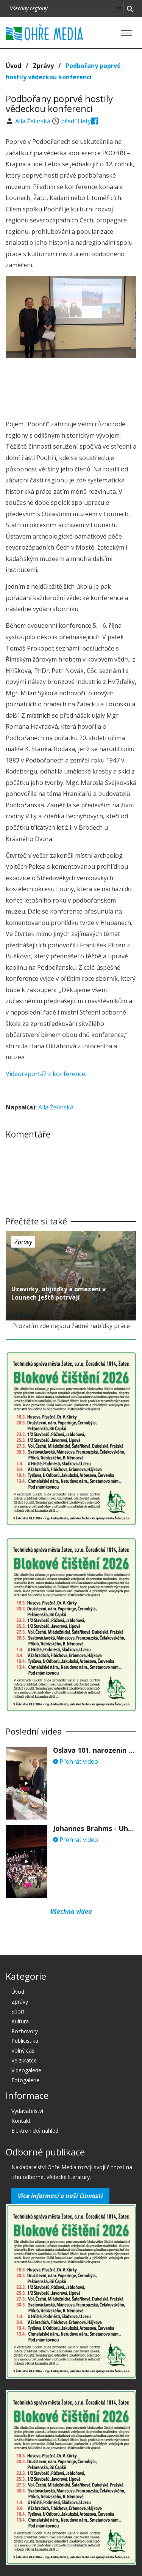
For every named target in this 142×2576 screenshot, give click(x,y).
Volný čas (22, 2050)
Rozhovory (24, 2031)
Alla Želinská (33, 121)
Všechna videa (71, 1911)
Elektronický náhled (34, 2130)
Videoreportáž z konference (45, 1074)
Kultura (20, 2021)
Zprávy (43, 65)
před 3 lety (76, 121)
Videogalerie (26, 2070)
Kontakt (21, 2120)
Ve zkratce (24, 2060)
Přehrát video (75, 1761)
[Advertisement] (71, 387)
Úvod (13, 65)
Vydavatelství (27, 2110)
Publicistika (24, 2040)
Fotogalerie (25, 2080)
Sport (18, 2011)
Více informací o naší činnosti (60, 2196)
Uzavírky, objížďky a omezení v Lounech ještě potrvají (58, 1293)
